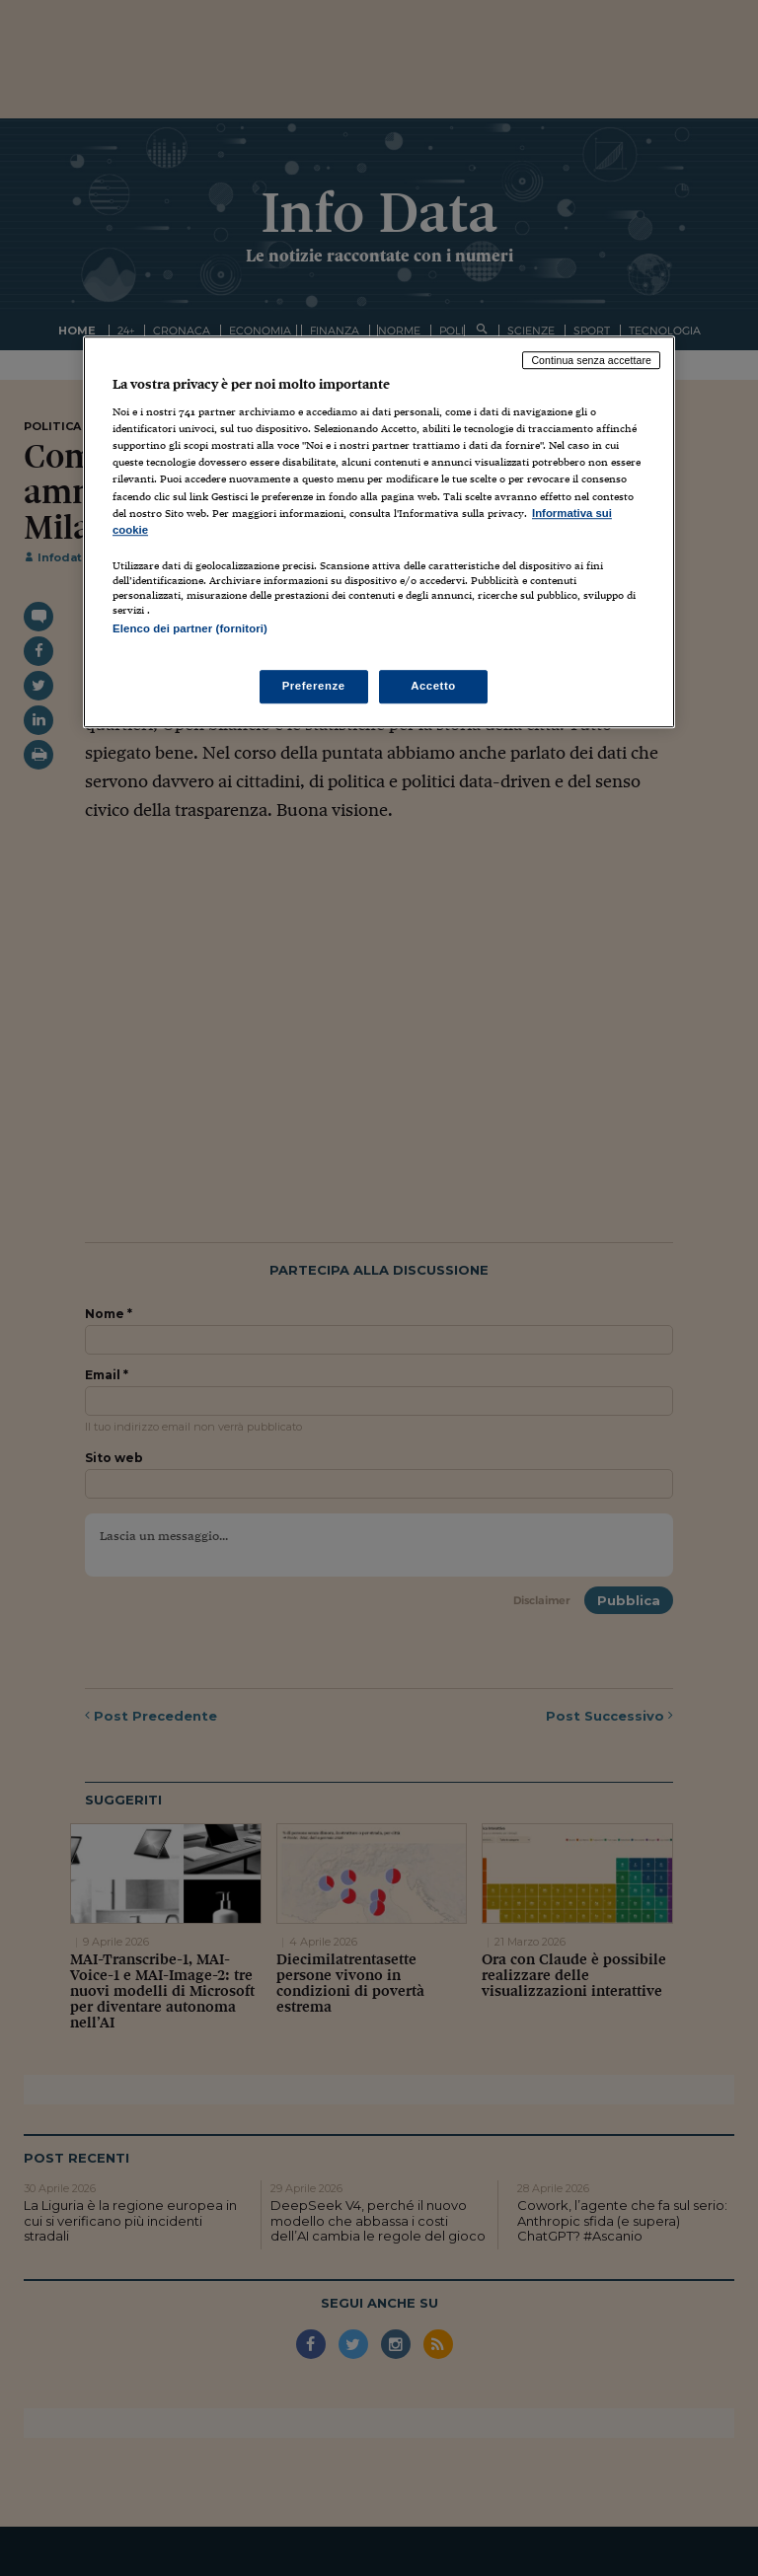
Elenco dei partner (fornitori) (190, 628)
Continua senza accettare (591, 360)
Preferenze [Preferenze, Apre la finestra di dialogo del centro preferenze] (313, 686)
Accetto (433, 686)
